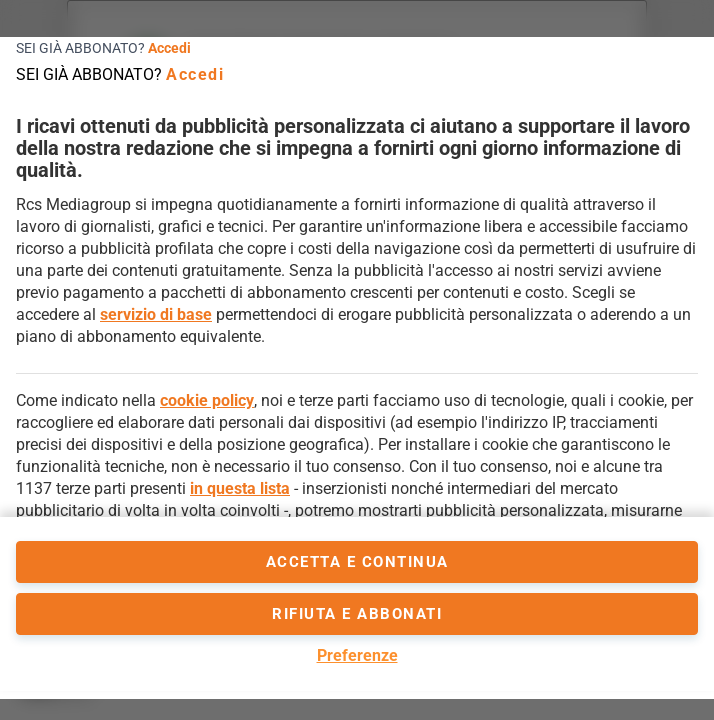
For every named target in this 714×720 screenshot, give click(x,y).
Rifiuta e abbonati (357, 614)
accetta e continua (357, 562)
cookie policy (207, 400)
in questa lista (240, 488)
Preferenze (357, 655)
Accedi (169, 48)
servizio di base (156, 314)
